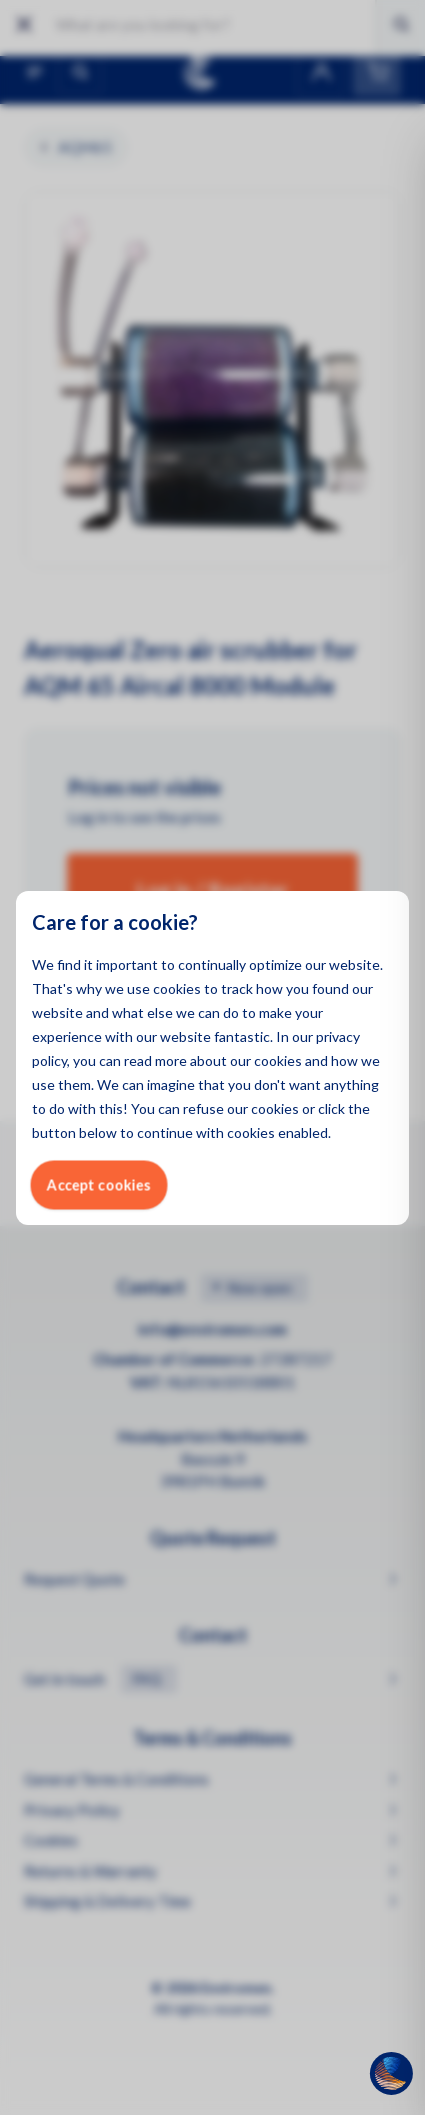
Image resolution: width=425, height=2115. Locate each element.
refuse (203, 1108)
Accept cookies (99, 1184)
